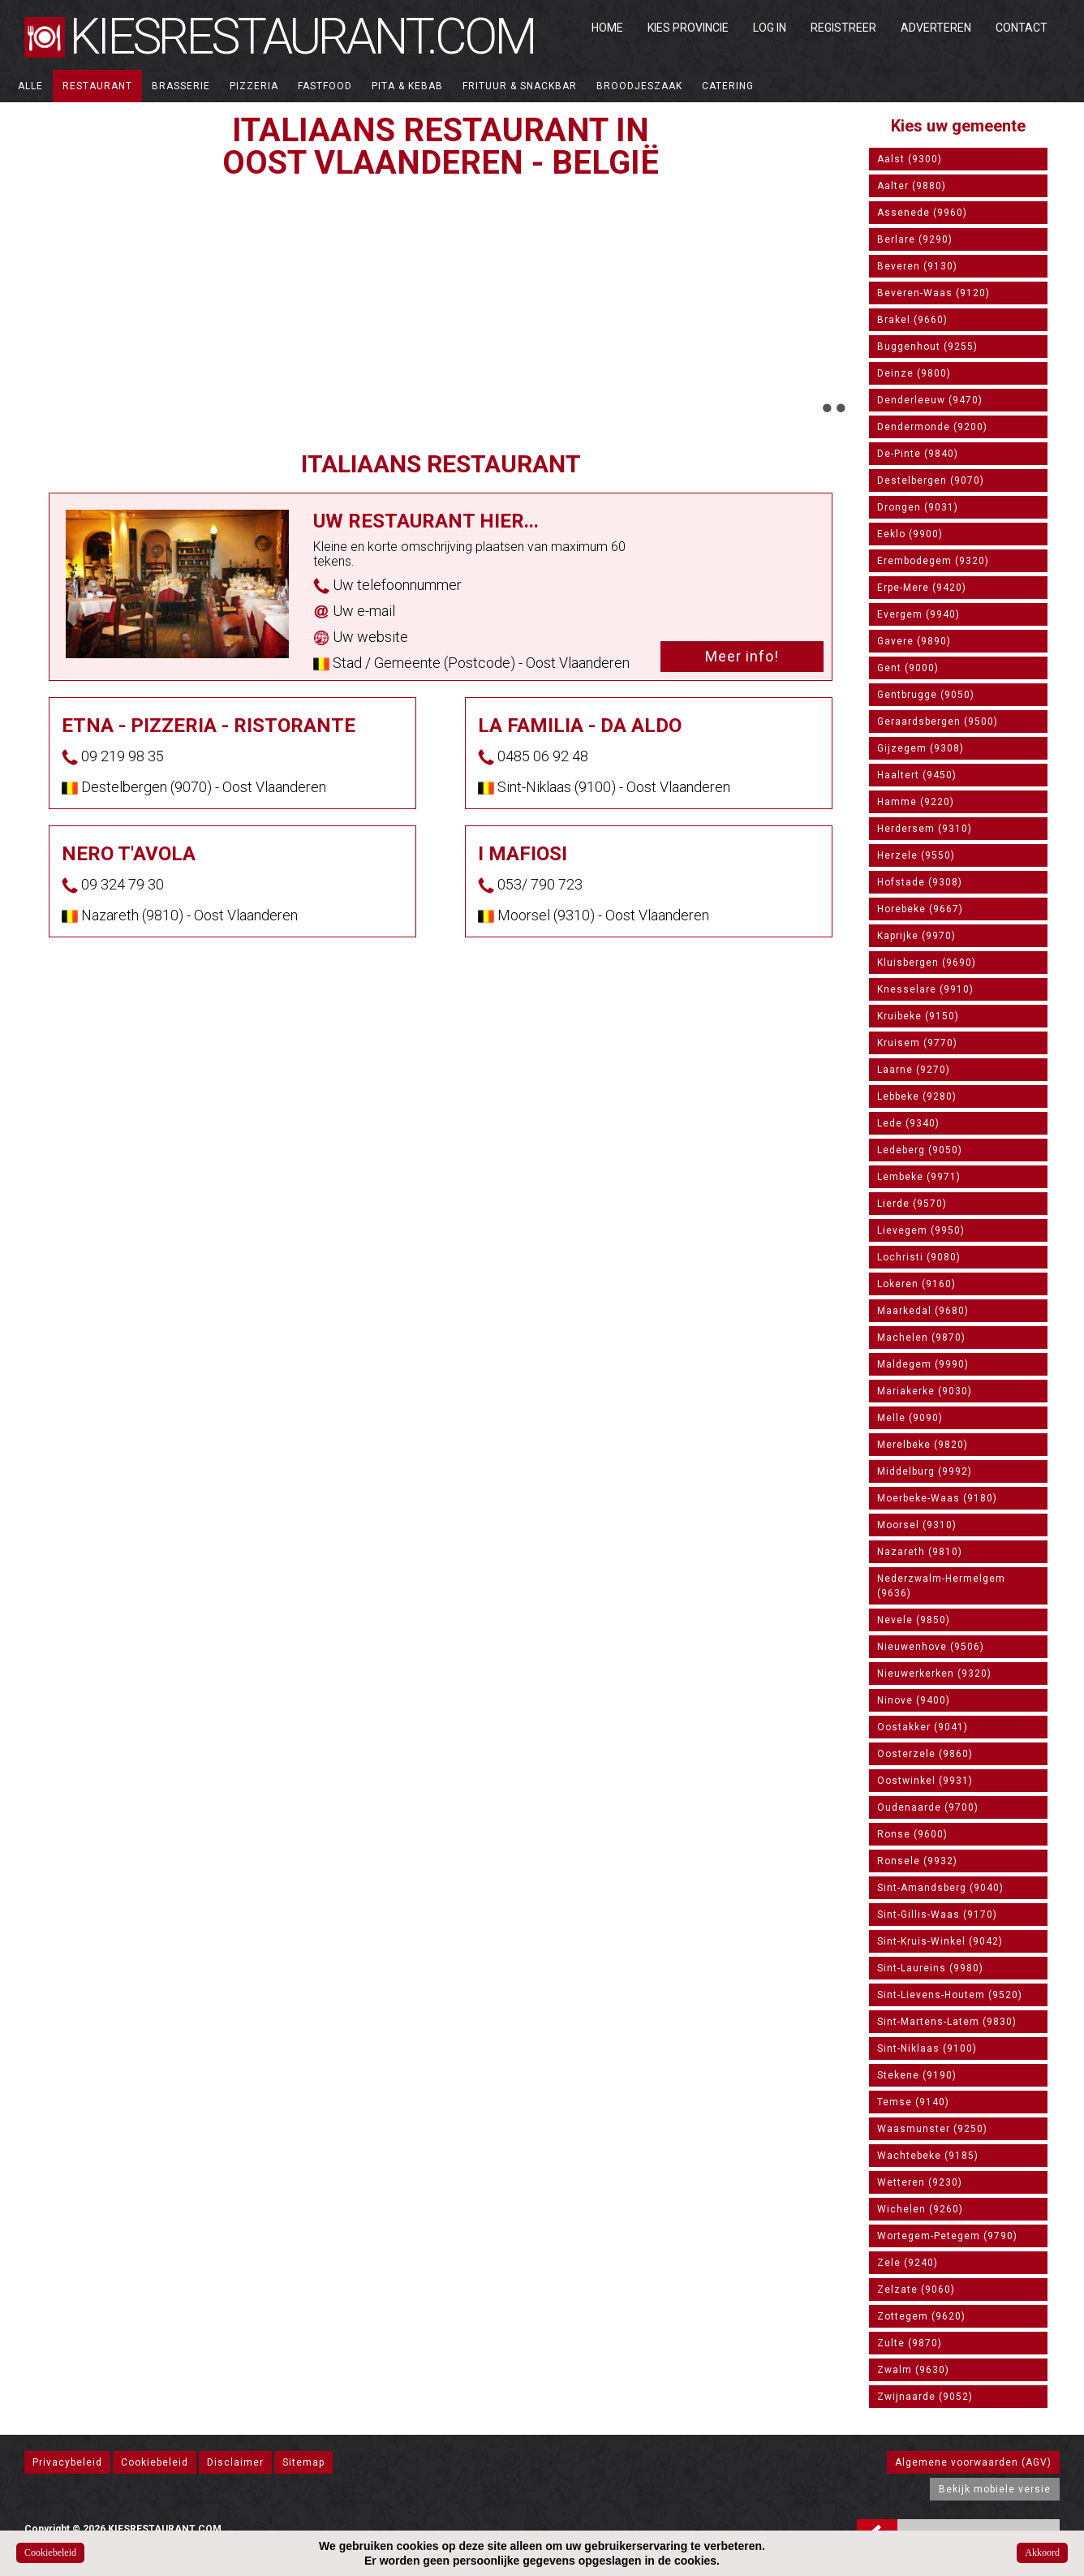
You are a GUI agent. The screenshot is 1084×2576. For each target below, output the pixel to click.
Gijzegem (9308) (920, 748)
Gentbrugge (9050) (925, 694)
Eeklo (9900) (910, 534)
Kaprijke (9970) (916, 935)
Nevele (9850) (913, 1620)
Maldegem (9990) (923, 1364)
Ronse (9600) (912, 1834)
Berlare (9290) (915, 239)
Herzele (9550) (916, 855)
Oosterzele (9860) (925, 1754)
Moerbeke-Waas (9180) (937, 1498)
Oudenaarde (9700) (928, 1807)
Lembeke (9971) (919, 1176)
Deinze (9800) (914, 373)
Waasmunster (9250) (932, 2128)
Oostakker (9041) (922, 1727)
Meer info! (742, 656)
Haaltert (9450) (917, 775)
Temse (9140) (913, 2102)
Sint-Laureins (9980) (930, 1968)
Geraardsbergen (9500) (937, 721)
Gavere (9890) (914, 641)
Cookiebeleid (154, 2462)
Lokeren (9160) (916, 1284)
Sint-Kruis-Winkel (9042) (940, 1941)
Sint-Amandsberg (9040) (940, 1887)
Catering (728, 86)
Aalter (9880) (911, 186)
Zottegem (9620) (921, 2316)
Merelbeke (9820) (922, 1444)
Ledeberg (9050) (919, 1150)
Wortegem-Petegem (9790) (947, 2236)
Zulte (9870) (909, 2343)
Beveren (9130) (917, 266)
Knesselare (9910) (925, 989)
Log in (769, 27)
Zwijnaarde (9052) (925, 2396)
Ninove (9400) (913, 1700)
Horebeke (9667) (920, 909)
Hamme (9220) (915, 802)
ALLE (30, 86)
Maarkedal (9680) (923, 1310)
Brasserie (181, 86)
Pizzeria (254, 86)
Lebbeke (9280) (917, 1096)
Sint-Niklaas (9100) (927, 2048)
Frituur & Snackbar (519, 86)
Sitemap (303, 2462)
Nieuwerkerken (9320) (934, 1673)
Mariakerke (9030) (924, 1391)
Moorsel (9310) (917, 1525)
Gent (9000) (908, 668)
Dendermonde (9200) (932, 427)
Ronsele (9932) (917, 1861)
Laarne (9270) (913, 1069)
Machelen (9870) (921, 1337)
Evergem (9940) (918, 614)
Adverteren (936, 27)
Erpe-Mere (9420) (921, 587)
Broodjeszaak (639, 86)
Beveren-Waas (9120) (933, 293)
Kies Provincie (688, 27)
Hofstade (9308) (919, 882)
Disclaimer (235, 2462)
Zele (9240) (907, 2262)
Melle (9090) (910, 1418)
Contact (1021, 27)
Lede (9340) (908, 1123)
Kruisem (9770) (917, 1043)
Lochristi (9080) (919, 1257)
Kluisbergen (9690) (926, 962)
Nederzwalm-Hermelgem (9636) (941, 1586)
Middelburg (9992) (924, 1471)
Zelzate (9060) (916, 2289)
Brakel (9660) (912, 319)
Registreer (843, 27)
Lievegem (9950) (921, 1230)
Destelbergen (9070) (930, 480)
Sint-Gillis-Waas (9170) (937, 1914)
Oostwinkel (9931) (925, 1780)
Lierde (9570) (912, 1203)
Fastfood (325, 86)
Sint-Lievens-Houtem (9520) (949, 1995)
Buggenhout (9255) (927, 346)
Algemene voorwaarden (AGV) (973, 2462)
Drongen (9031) (917, 507)
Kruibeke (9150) (918, 1016)
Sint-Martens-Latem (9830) (947, 2021)
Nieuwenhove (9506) (930, 1646)
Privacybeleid (67, 2462)
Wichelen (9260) (920, 2209)
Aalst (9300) (909, 159)
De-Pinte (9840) (917, 453)
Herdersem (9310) (924, 828)
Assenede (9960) (922, 212)
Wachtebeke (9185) (928, 2155)
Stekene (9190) (917, 2075)
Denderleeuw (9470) (930, 400)
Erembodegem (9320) (933, 560)
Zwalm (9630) (913, 2370)
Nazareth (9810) (919, 1551)
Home (607, 27)
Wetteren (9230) (919, 2182)
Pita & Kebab (407, 86)
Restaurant (97, 86)
